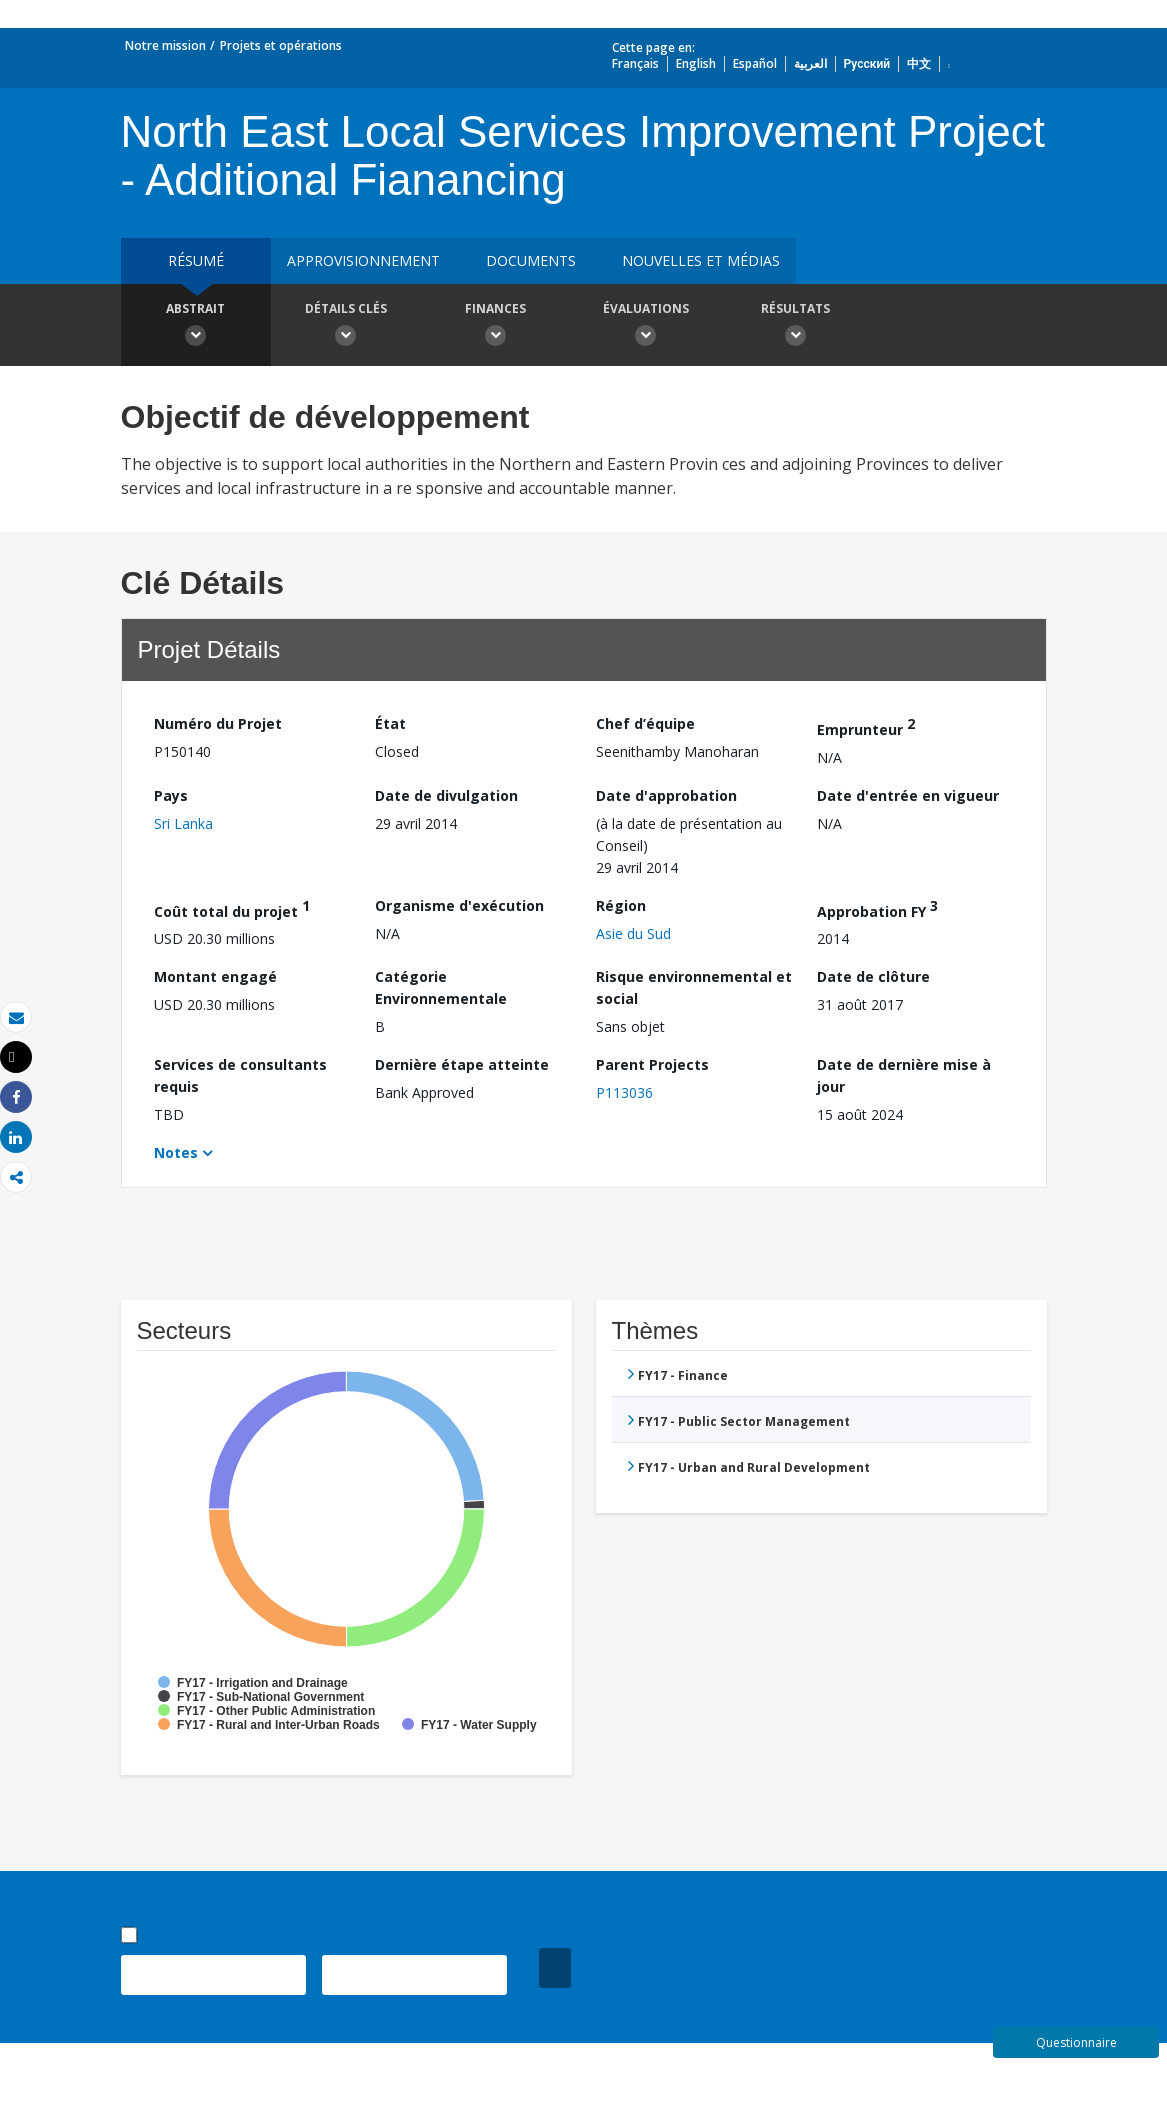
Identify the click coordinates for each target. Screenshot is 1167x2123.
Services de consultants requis (240, 1075)
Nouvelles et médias (701, 260)
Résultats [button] (796, 327)
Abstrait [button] (196, 327)
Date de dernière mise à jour (904, 1075)
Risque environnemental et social (694, 987)
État (390, 723)
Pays (171, 795)
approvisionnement (363, 260)
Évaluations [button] (646, 327)
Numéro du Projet (218, 723)
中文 (919, 63)
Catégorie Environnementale (441, 987)
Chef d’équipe (645, 723)
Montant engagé (215, 976)
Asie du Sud (633, 933)
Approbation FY (877, 908)
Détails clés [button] (346, 327)
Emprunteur (866, 726)
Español (755, 63)
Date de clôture (873, 976)
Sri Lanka (183, 823)
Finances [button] (496, 327)
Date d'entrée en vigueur (908, 795)
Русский (867, 63)
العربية (810, 63)
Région (621, 905)
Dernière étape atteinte (462, 1064)
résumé (196, 260)
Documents (531, 260)
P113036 (624, 1092)
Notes (176, 1152)
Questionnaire (1076, 2042)
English (696, 63)
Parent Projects (652, 1064)
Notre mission (165, 45)
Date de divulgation (446, 795)
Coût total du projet (232, 908)
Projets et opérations (281, 45)
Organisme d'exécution (459, 905)
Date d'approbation (666, 795)
